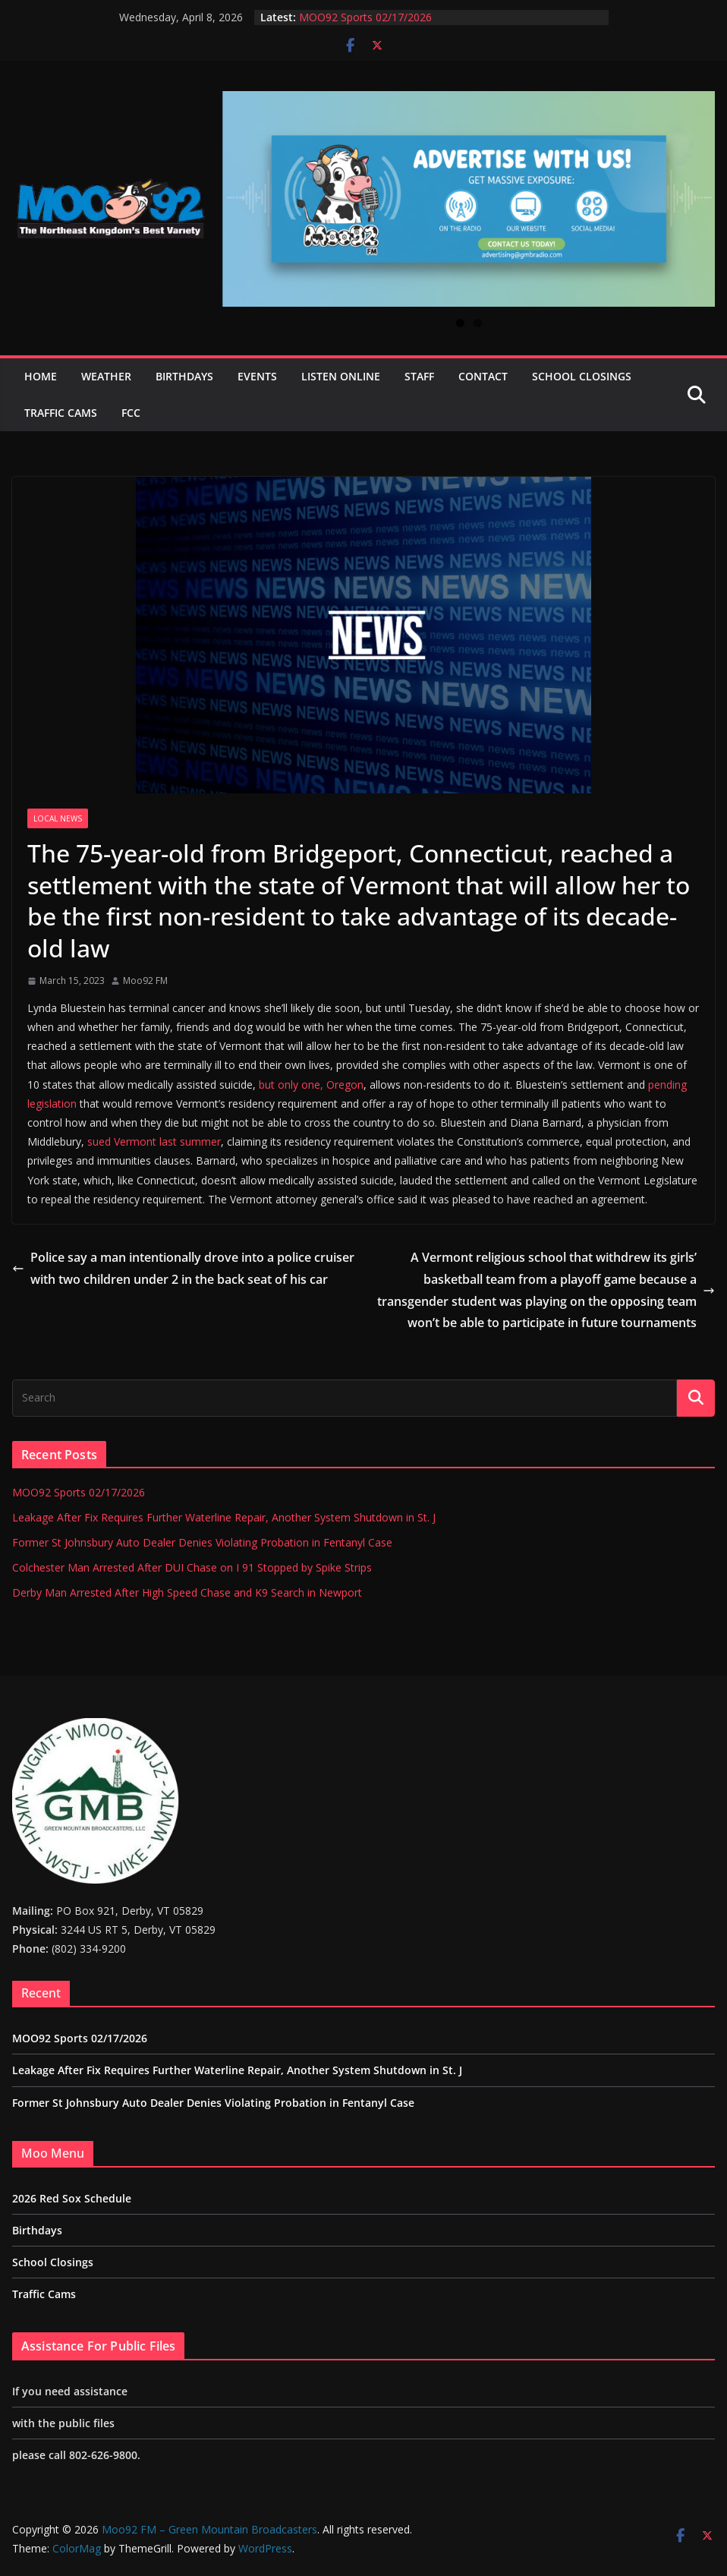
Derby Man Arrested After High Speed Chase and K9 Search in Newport (187, 1592)
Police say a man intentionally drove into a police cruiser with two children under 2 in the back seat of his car (183, 1268)
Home (40, 376)
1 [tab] (460, 323)
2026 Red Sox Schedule (71, 2198)
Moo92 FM (145, 980)
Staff (419, 376)
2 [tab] (478, 323)
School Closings (581, 376)
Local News (57, 818)
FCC (130, 412)
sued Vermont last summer (154, 1141)
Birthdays (184, 376)
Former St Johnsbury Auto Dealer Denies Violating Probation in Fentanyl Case (202, 1542)
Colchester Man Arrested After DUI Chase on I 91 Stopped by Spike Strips (192, 1567)
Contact (483, 376)
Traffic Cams (60, 412)
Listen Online (340, 376)
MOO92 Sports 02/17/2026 (365, 17)
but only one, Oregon (311, 1084)
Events (257, 376)
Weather (106, 376)
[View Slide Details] (468, 199)
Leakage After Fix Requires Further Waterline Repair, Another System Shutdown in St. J (224, 1517)
